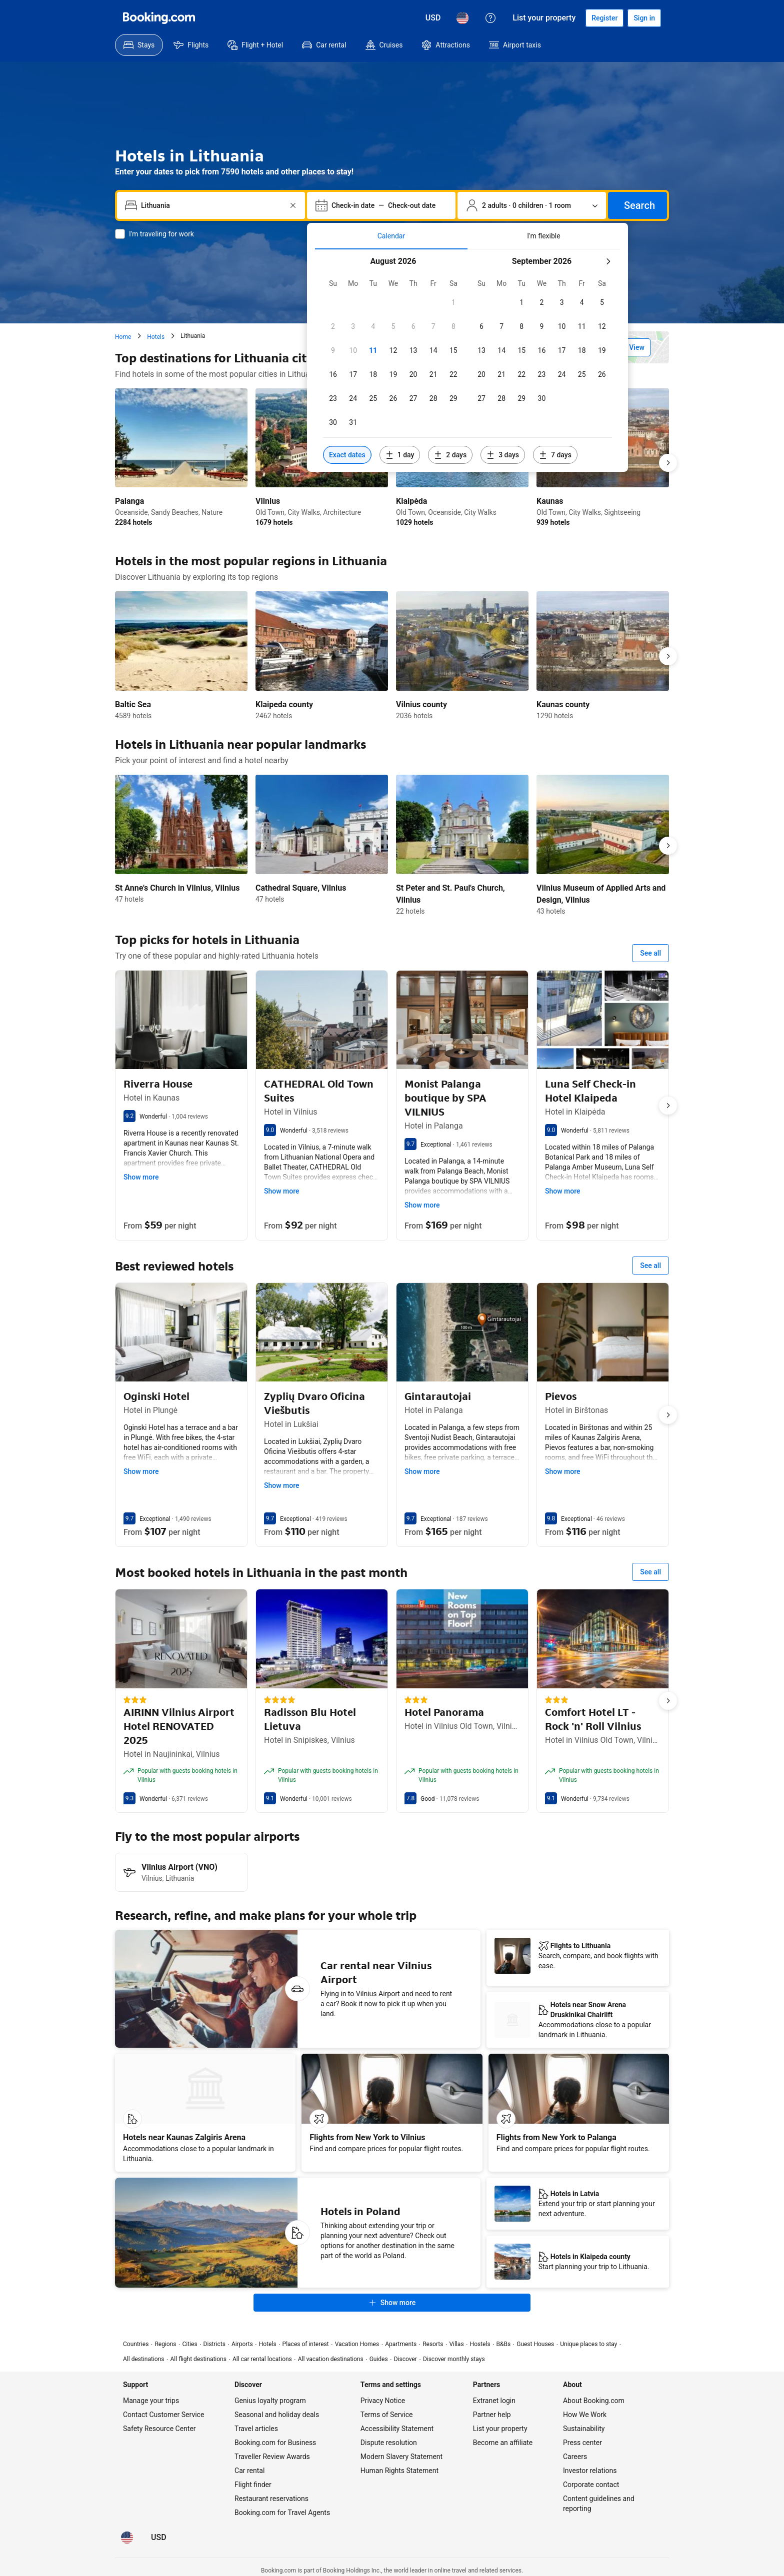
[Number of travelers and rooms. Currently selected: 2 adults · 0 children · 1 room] (532, 205)
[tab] (391, 236)
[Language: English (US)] (462, 18)
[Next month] (608, 261)
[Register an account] (605, 18)
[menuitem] (139, 45)
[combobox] (212, 205)
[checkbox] (454, 302)
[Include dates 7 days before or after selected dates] (555, 455)
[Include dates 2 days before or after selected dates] (450, 455)
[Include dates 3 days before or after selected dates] (502, 455)
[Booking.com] (159, 18)
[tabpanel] (467, 360)
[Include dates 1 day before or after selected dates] (400, 455)
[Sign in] (644, 18)
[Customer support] (490, 18)
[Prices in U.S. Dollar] (433, 18)
